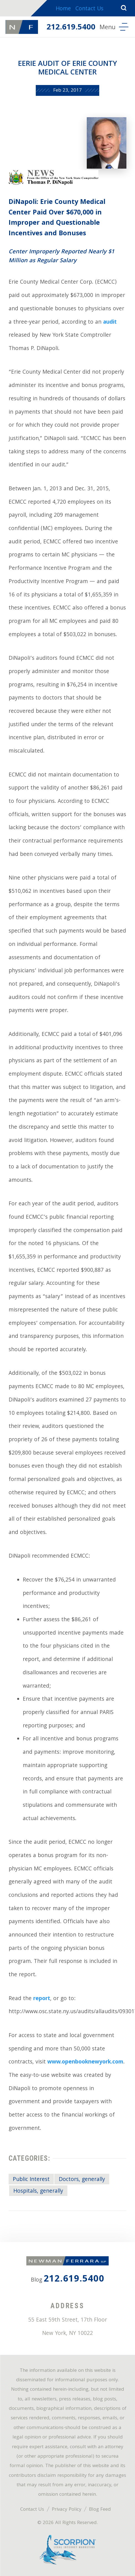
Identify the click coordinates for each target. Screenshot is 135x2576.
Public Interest (31, 2179)
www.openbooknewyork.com (85, 2062)
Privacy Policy (66, 2509)
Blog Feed (100, 2509)
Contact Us (89, 9)
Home (63, 9)
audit (110, 322)
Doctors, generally (82, 2179)
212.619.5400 (71, 27)
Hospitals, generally (38, 2191)
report (41, 1999)
